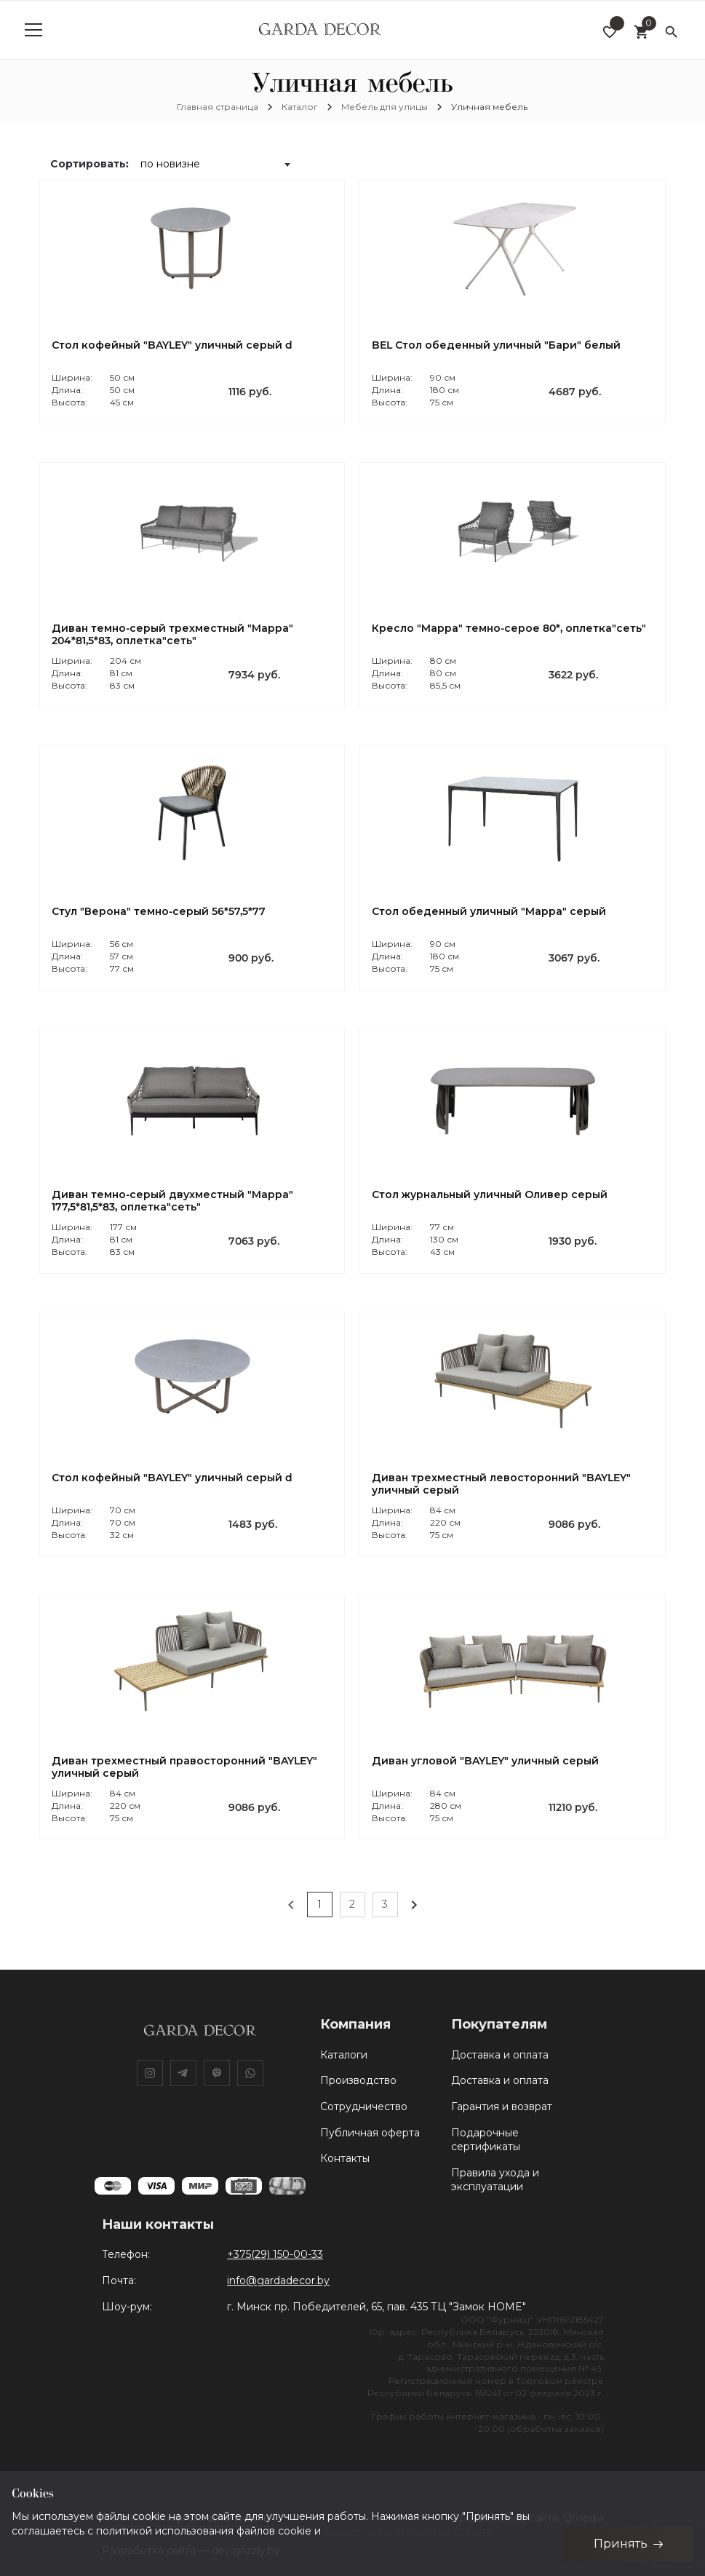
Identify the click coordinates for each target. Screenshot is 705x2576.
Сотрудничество (363, 2106)
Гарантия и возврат (501, 2106)
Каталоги (343, 2054)
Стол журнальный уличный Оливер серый (490, 1195)
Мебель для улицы (384, 106)
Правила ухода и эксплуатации (495, 2180)
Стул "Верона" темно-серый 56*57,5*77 (159, 911)
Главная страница (217, 106)
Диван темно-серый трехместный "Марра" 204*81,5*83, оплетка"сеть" (172, 634)
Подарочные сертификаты (485, 2140)
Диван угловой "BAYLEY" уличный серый (485, 1761)
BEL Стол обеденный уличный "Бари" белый (496, 345)
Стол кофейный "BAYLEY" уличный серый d (172, 345)
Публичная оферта (370, 2132)
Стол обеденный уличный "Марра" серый (489, 911)
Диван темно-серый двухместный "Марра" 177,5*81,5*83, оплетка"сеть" (172, 1201)
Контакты (345, 2158)
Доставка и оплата (500, 2054)
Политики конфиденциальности (408, 2530)
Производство (358, 2080)
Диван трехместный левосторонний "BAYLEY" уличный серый (501, 1484)
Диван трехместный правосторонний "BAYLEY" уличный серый (184, 1767)
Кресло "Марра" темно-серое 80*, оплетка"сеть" (509, 628)
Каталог (300, 106)
